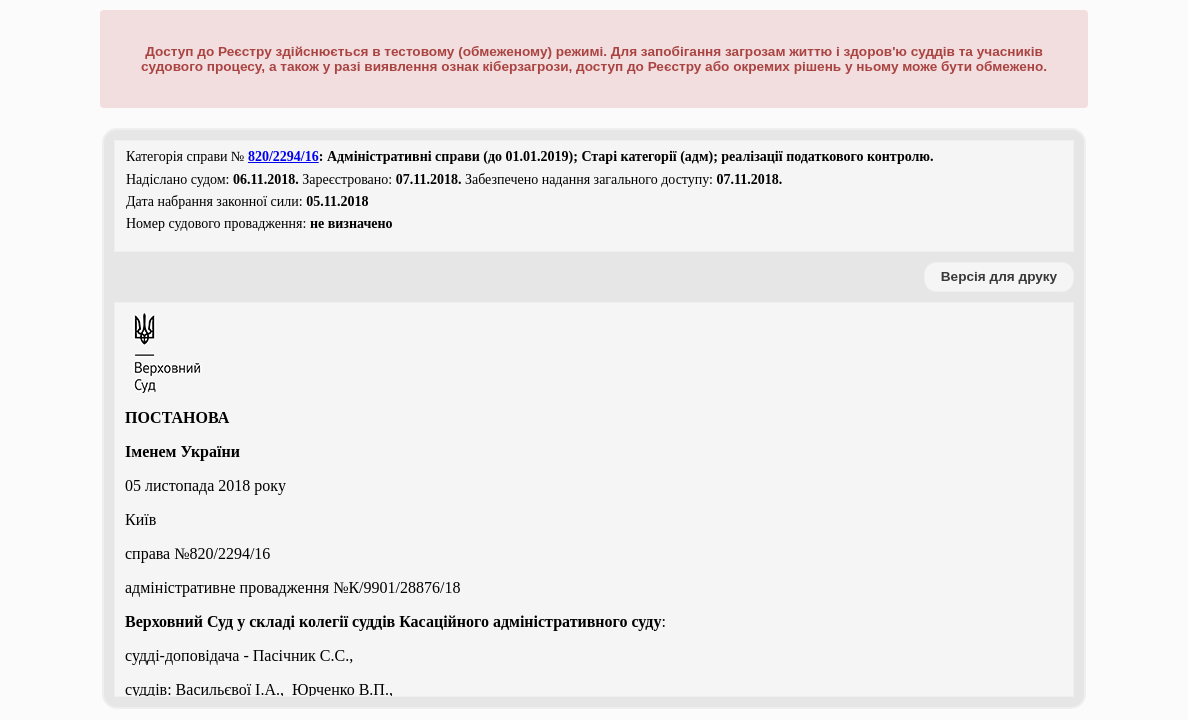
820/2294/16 (283, 156)
